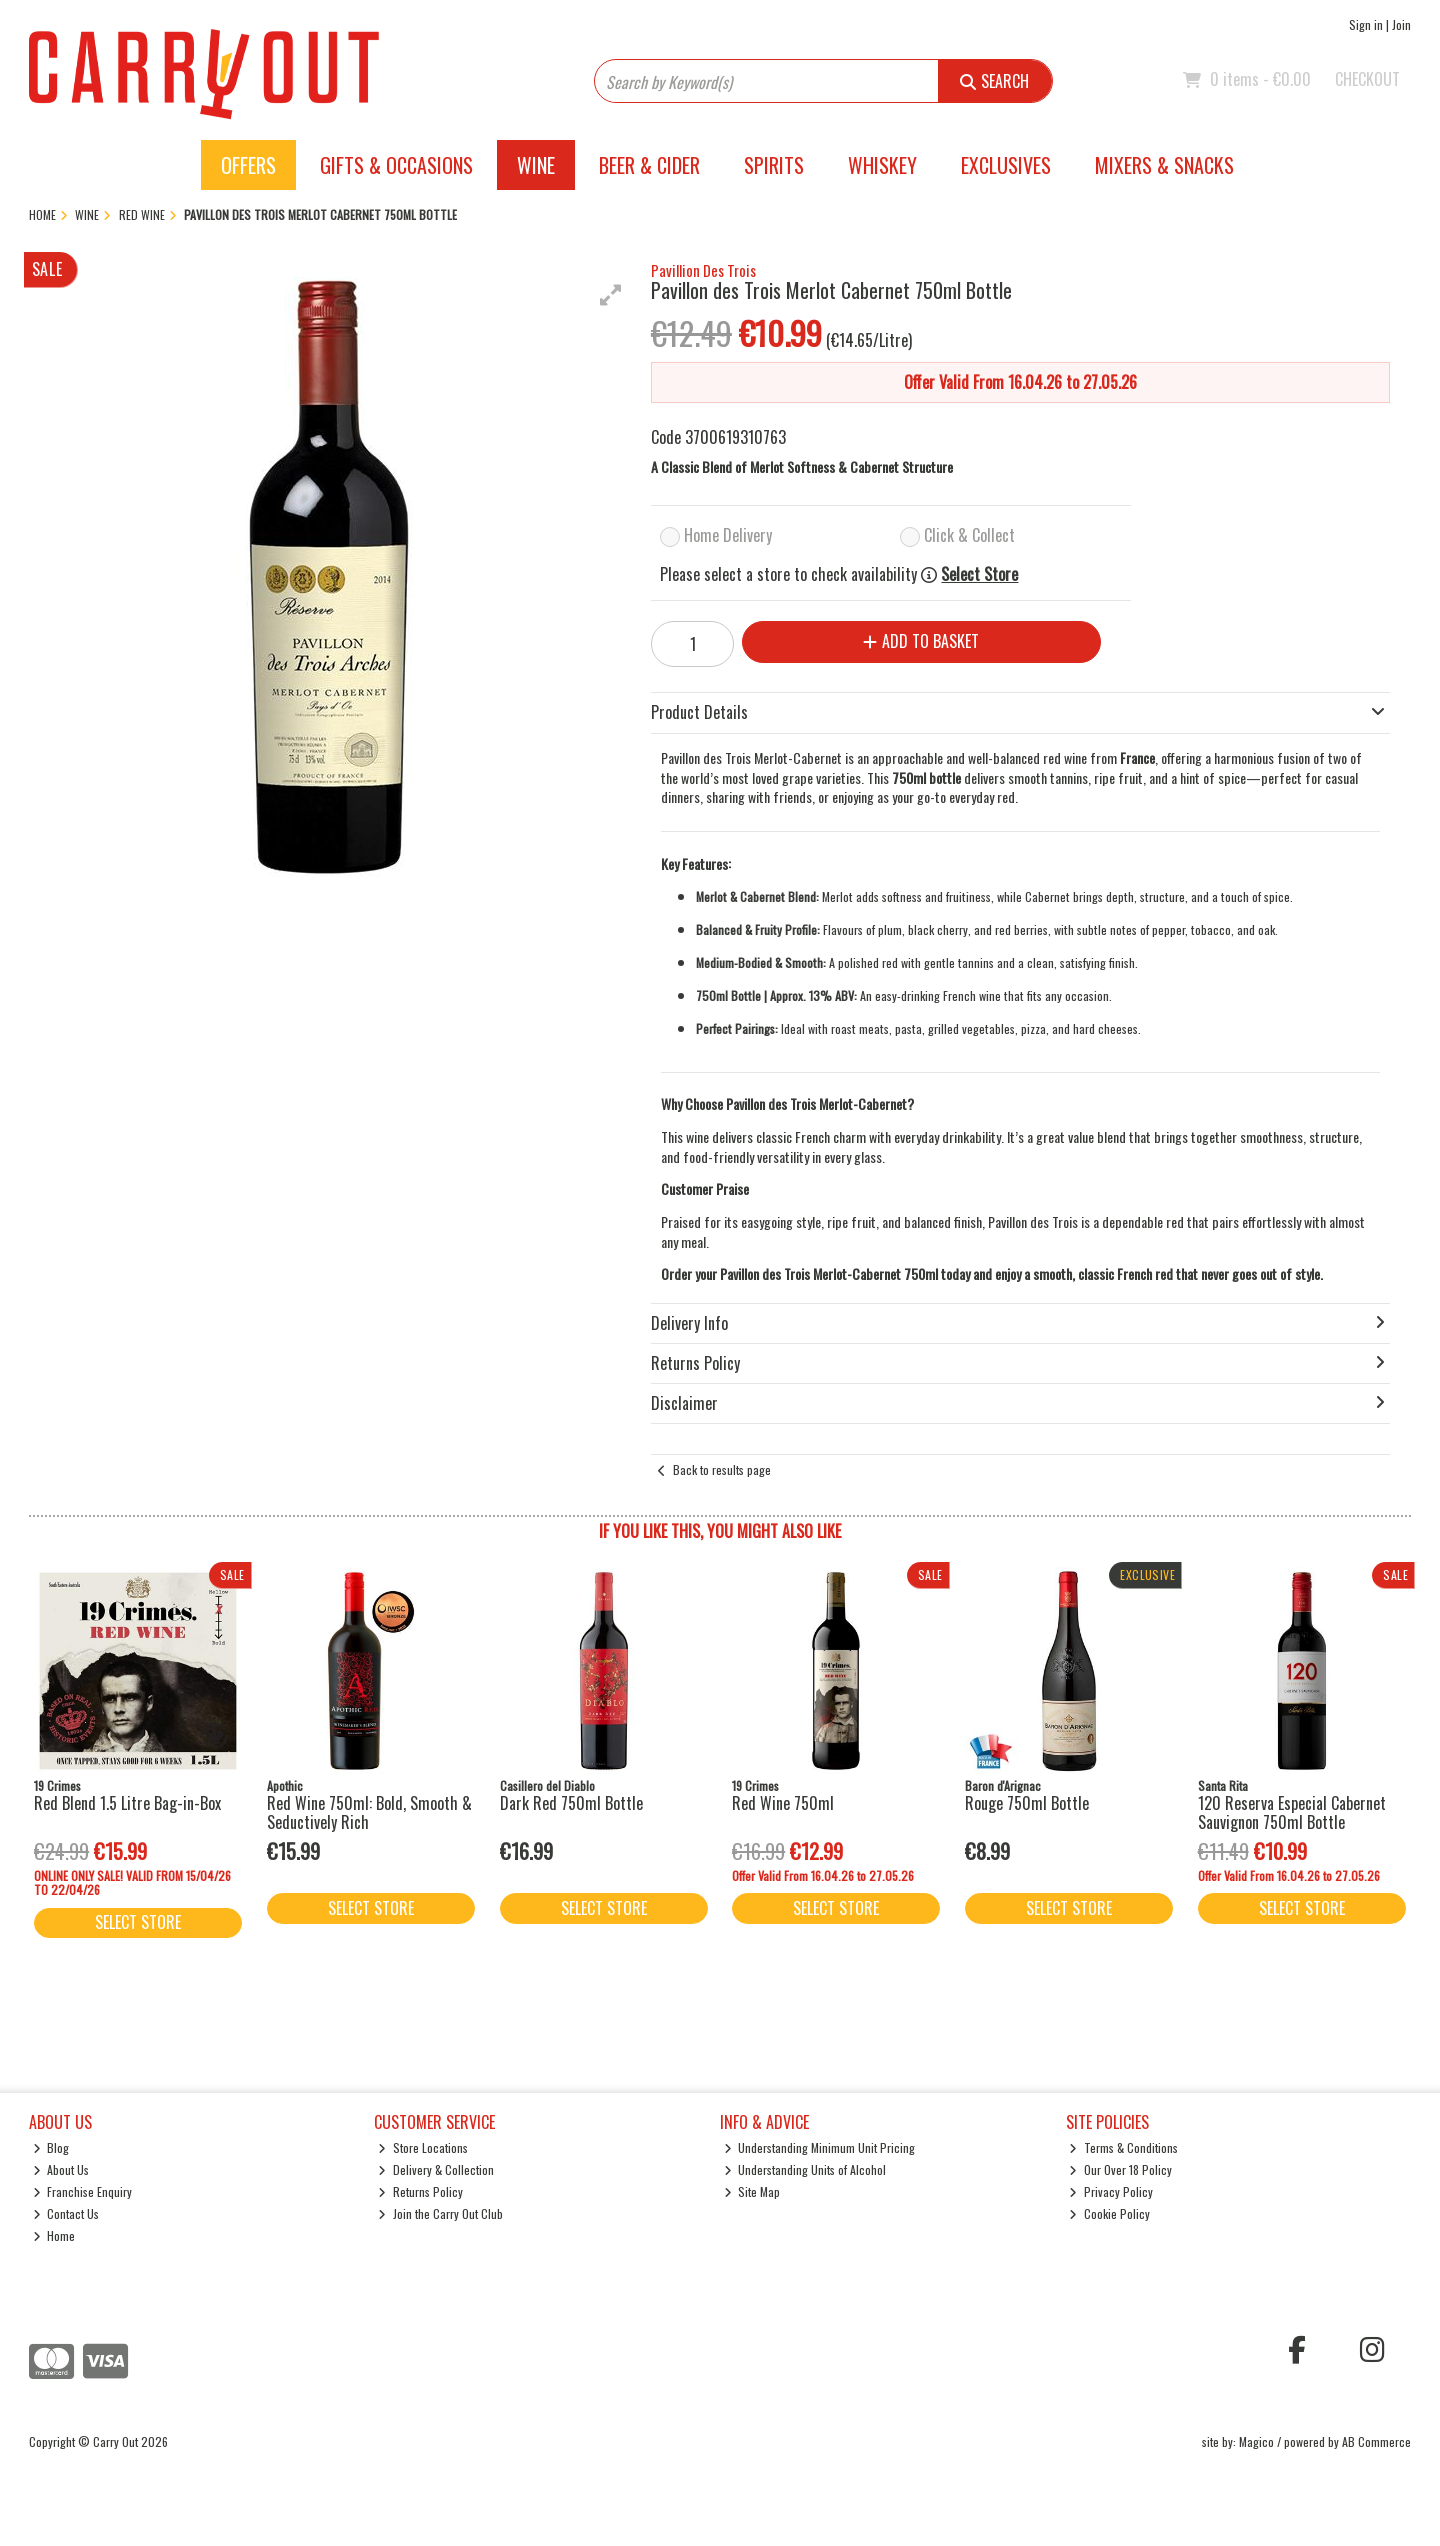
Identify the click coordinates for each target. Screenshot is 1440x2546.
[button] (611, 295)
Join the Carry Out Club (440, 2213)
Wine (536, 165)
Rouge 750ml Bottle (1027, 1803)
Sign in (1366, 24)
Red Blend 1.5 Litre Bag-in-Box (127, 1803)
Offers (248, 165)
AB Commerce (1376, 2441)
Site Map (752, 2191)
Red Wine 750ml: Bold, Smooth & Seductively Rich (369, 1812)
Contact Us (66, 2213)
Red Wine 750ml (783, 1803)
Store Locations (423, 2147)
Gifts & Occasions (396, 165)
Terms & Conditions (1123, 2147)
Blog (51, 2147)
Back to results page (722, 1469)
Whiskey (882, 165)
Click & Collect (969, 535)
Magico (1256, 2441)
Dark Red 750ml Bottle (571, 1803)
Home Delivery (728, 535)
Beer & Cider (649, 165)
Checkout (1367, 79)
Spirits (774, 165)
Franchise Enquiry (83, 2191)
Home (54, 2235)
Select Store (979, 574)
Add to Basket (921, 641)
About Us (61, 2169)
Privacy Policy (1111, 2191)
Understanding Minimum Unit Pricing (820, 2147)
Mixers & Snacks (1164, 165)
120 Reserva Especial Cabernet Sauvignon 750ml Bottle (1292, 1812)
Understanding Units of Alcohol (805, 2169)
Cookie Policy (1109, 2213)
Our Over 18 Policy (1120, 2169)
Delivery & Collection (436, 2169)
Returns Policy (420, 2191)
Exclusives (1006, 165)
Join (1401, 24)
